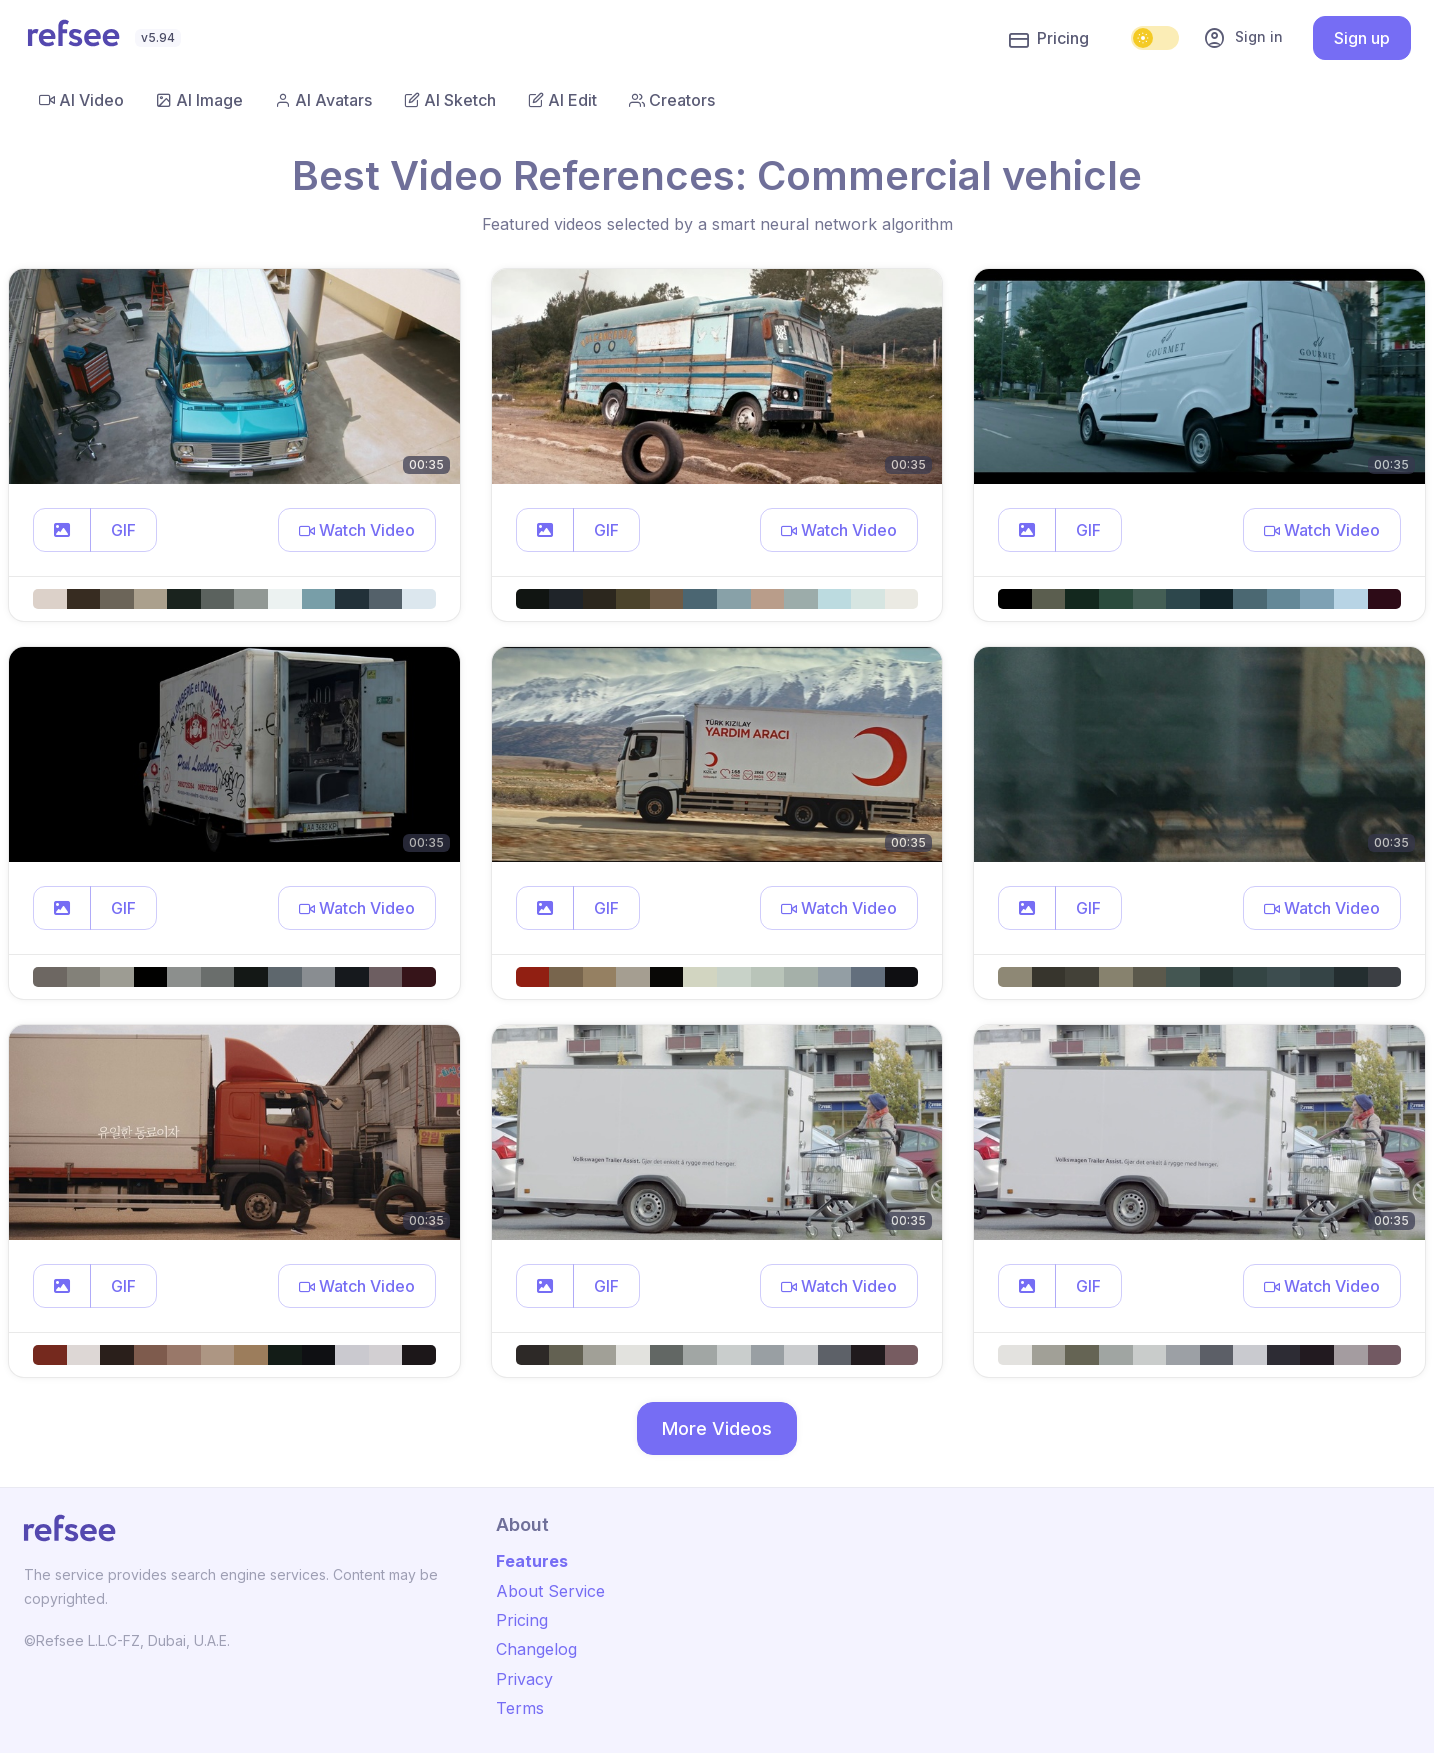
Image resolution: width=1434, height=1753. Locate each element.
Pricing (1049, 39)
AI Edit (562, 100)
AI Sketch (450, 100)
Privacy (524, 1679)
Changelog (536, 1649)
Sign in (1243, 38)
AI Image (199, 100)
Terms (520, 1708)
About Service (550, 1591)
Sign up (1362, 38)
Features (532, 1561)
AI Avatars (323, 100)
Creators (672, 100)
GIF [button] (123, 530)
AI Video (81, 100)
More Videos (717, 1428)
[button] (62, 530)
